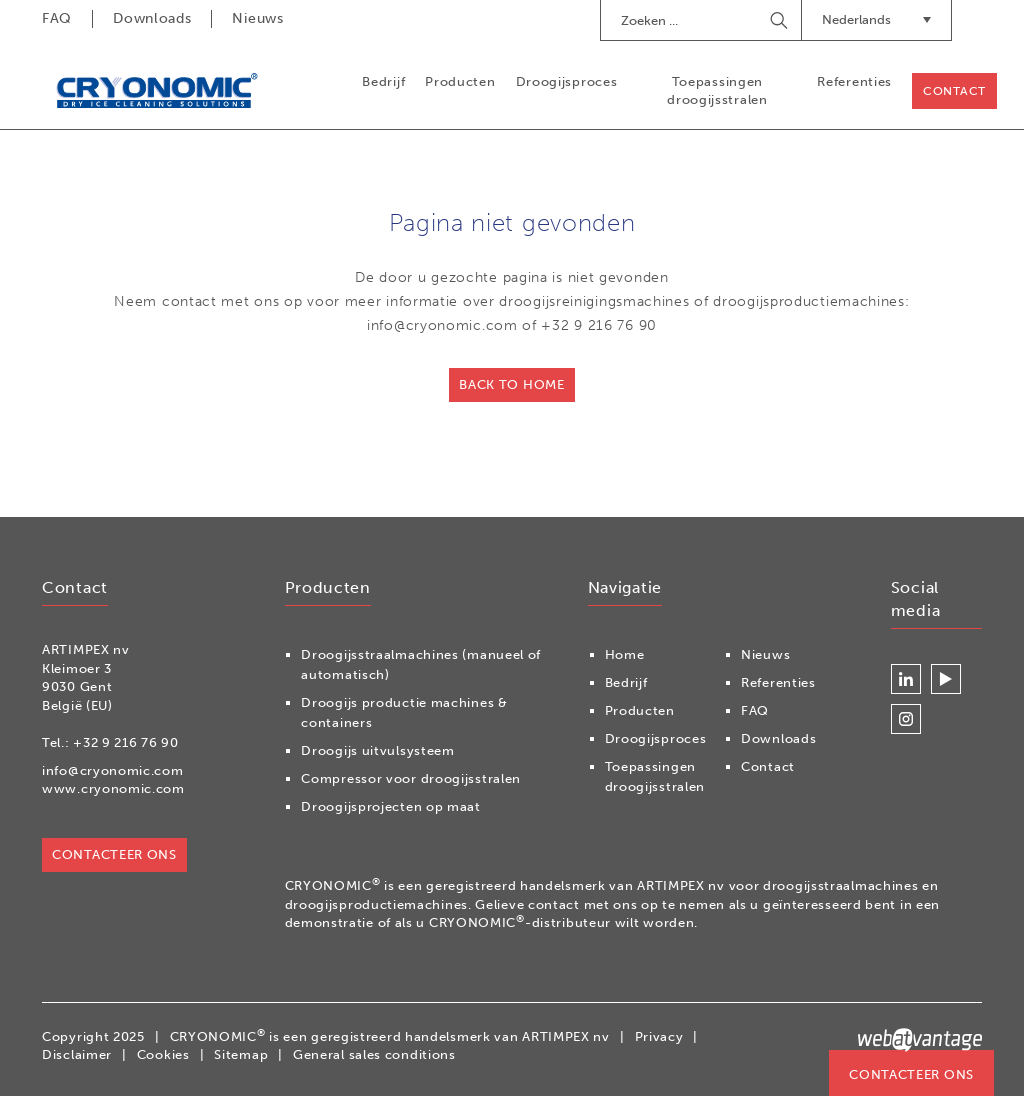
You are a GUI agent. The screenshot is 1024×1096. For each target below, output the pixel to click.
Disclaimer (77, 1054)
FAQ (57, 18)
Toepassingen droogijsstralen (717, 90)
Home (625, 654)
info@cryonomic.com (113, 770)
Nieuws (257, 18)
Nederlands (876, 19)
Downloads (152, 18)
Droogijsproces (567, 81)
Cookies (163, 1054)
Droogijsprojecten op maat (391, 806)
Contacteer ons (911, 1074)
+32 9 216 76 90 (126, 742)
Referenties (854, 81)
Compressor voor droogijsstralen (411, 778)
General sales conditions (374, 1054)
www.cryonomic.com (113, 788)
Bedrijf (383, 81)
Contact (954, 91)
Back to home (511, 384)
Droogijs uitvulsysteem (377, 750)
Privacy (659, 1036)
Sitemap (241, 1054)
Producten (460, 81)
